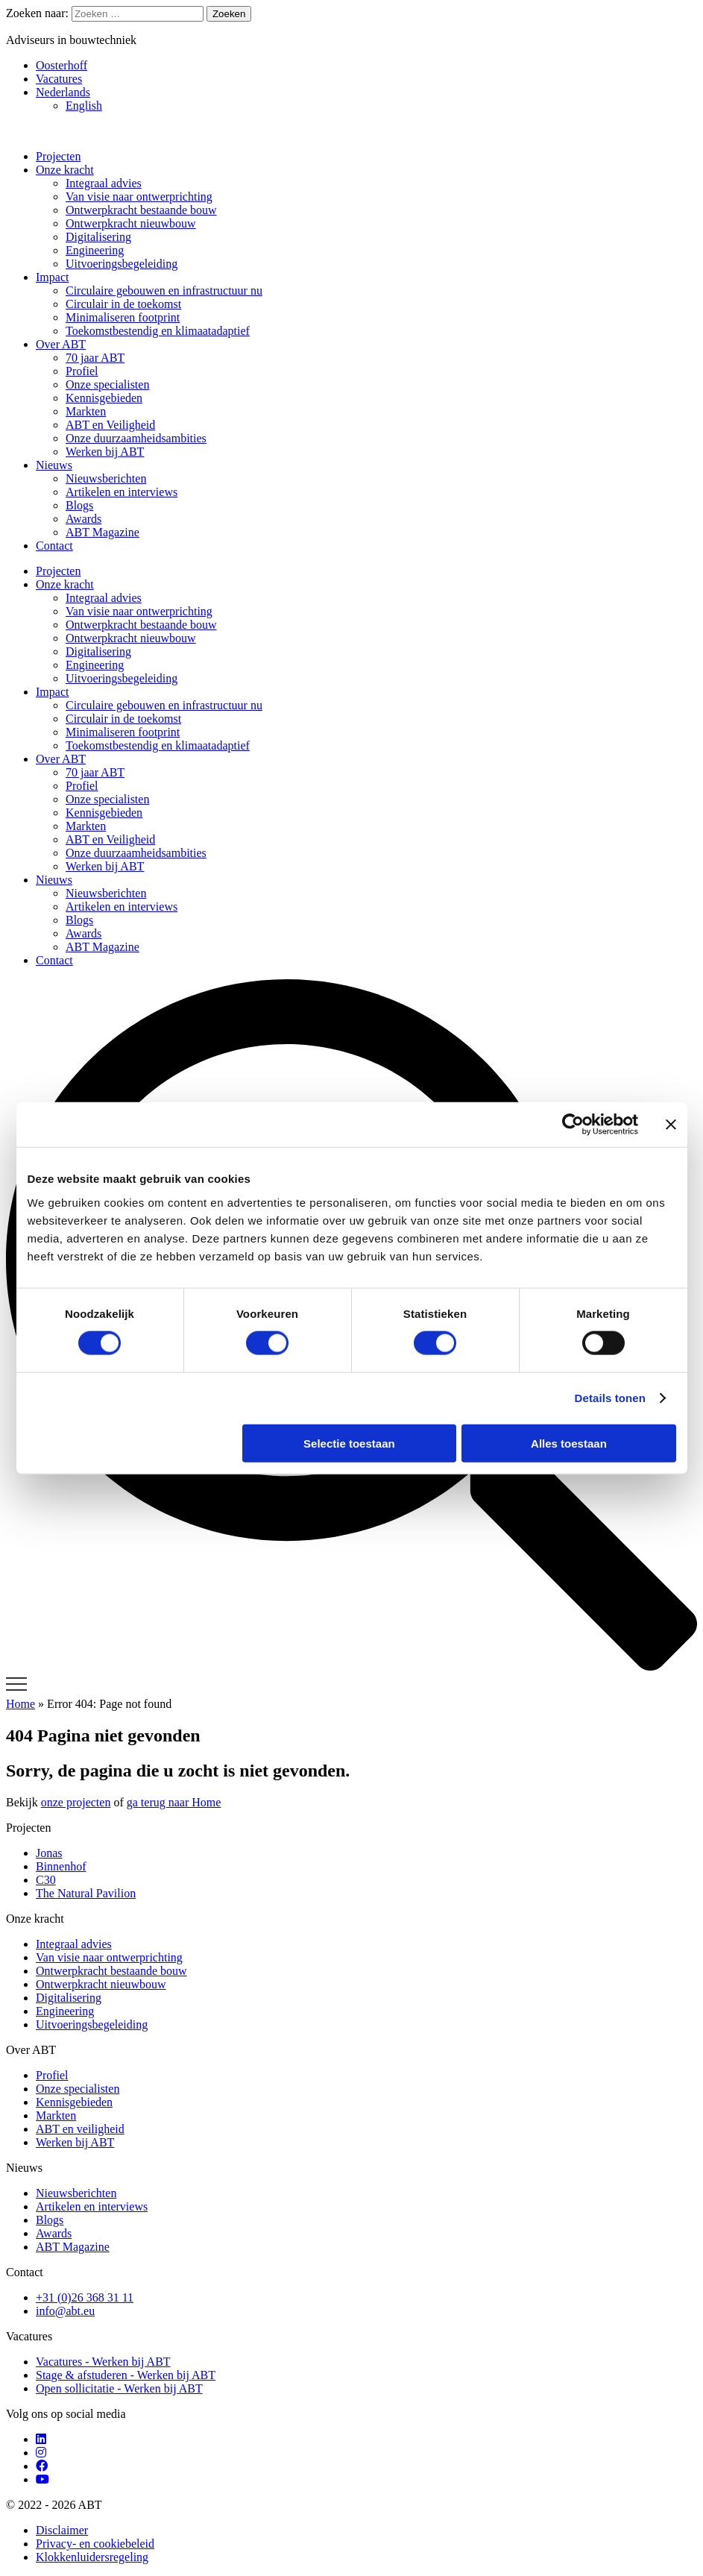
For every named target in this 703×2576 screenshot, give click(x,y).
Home (20, 1703)
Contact (54, 545)
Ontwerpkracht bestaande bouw (141, 210)
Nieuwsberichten (106, 478)
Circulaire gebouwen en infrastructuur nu (164, 290)
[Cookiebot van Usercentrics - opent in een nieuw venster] (573, 1124)
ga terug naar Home (174, 1802)
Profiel (82, 371)
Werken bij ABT (105, 451)
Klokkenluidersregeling (92, 2557)
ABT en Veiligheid (110, 424)
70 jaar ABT (95, 357)
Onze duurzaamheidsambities (136, 438)
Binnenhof (61, 1866)
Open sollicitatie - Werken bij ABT (119, 2388)
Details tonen (610, 1398)
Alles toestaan (569, 1442)
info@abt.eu (65, 2311)
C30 (46, 1879)
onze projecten (76, 1802)
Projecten (58, 156)
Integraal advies (104, 183)
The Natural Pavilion (86, 1893)
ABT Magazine (102, 532)
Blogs (79, 505)
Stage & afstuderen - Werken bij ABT (125, 2375)
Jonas (49, 1853)
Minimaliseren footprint (123, 317)
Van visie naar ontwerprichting (139, 196)
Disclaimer (62, 2530)
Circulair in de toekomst (123, 304)
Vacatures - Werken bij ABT (103, 2361)
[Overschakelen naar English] (381, 106)
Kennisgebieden (104, 398)
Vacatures (59, 78)
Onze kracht (65, 169)
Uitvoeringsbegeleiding (121, 263)
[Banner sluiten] (671, 1124)
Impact (52, 277)
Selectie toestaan (349, 1442)
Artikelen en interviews (121, 492)
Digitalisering (98, 236)
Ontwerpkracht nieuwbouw (131, 223)
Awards (83, 518)
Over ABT (61, 344)
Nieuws (54, 465)
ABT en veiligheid (80, 2129)
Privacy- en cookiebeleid (95, 2543)
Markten (86, 411)
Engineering (95, 250)
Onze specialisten (107, 384)
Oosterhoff (61, 65)
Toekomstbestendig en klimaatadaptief (158, 330)
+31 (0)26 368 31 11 (84, 2297)
